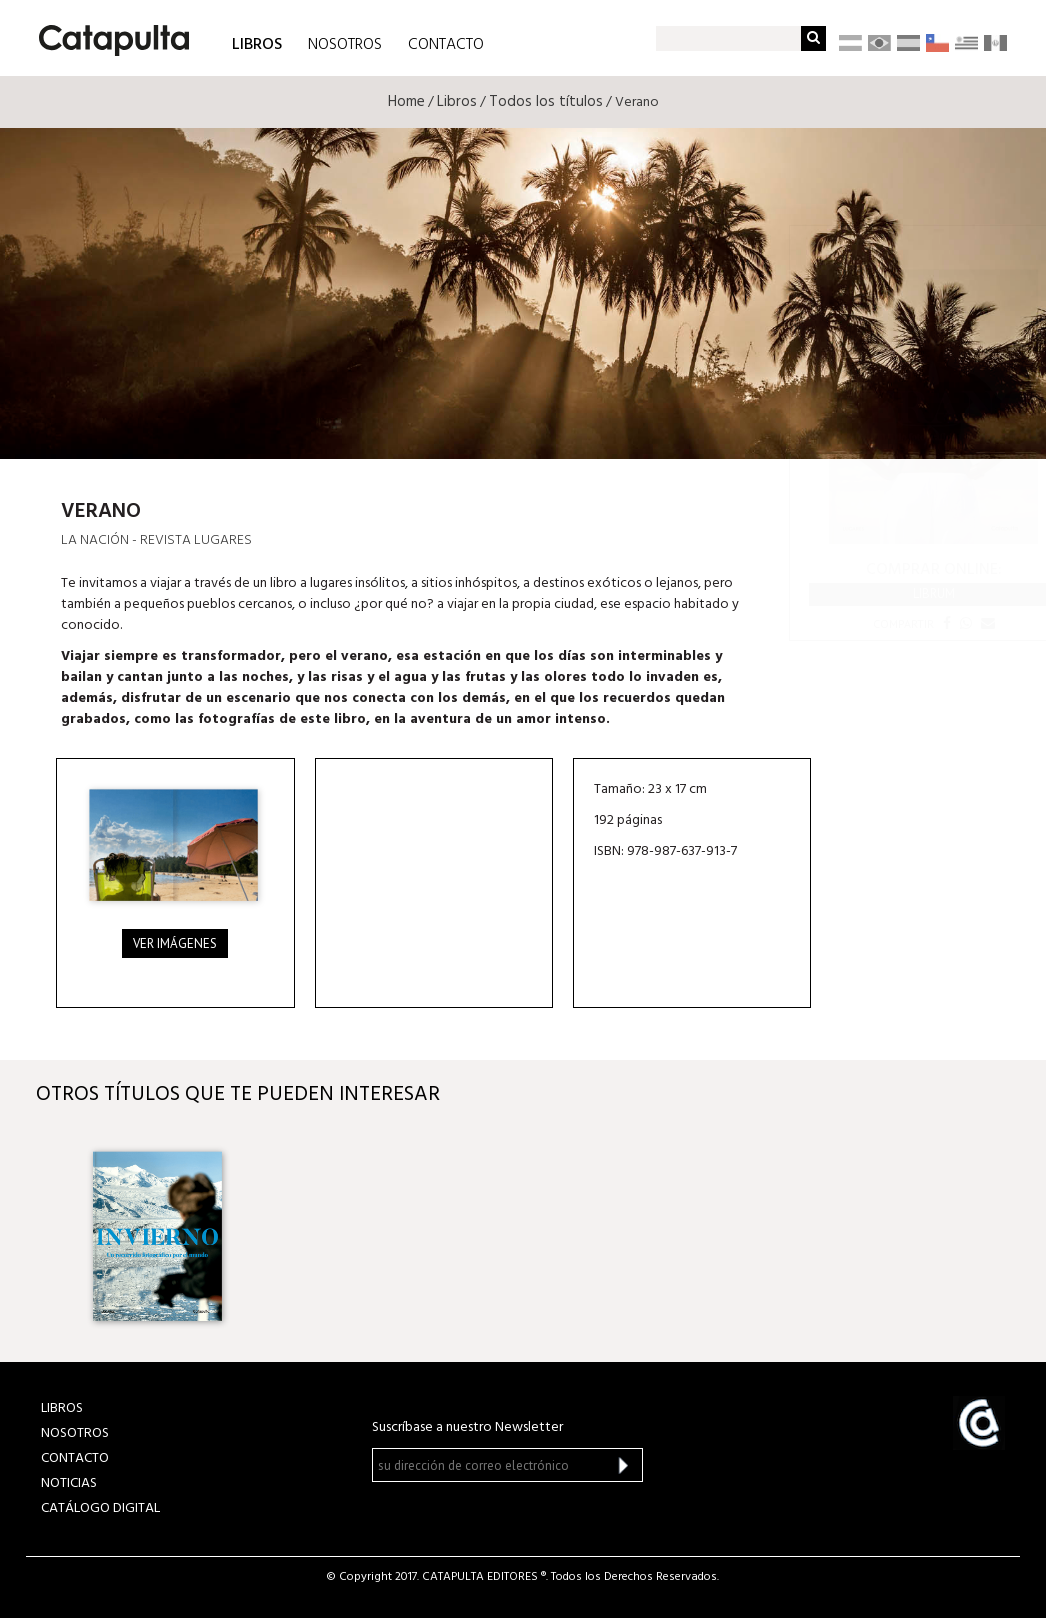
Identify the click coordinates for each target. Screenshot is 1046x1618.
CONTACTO (446, 45)
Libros (457, 102)
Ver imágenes (175, 943)
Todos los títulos (546, 102)
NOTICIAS (69, 1483)
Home (406, 102)
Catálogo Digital (100, 1508)
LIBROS (257, 43)
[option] (157, 1228)
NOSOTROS (345, 45)
